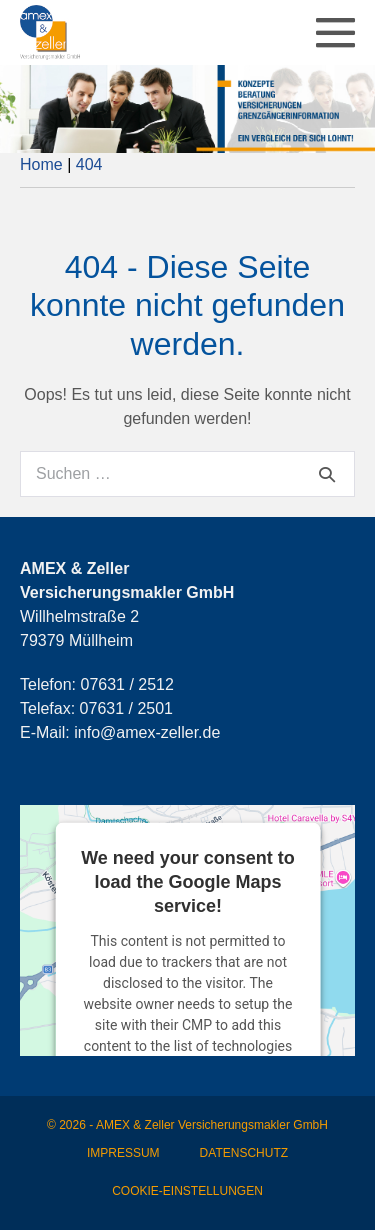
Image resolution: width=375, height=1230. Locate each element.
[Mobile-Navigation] (335, 32)
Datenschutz (244, 1153)
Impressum (123, 1153)
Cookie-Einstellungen (187, 1191)
